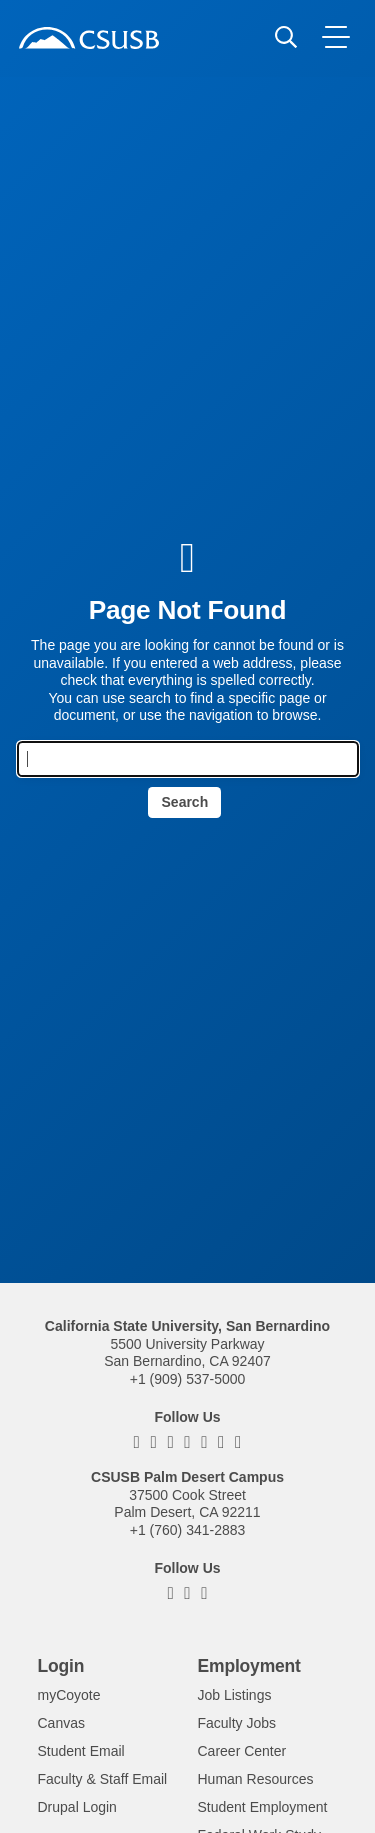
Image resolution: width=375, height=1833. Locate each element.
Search (185, 802)
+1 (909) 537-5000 (188, 1379)
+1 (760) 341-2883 (188, 1530)
